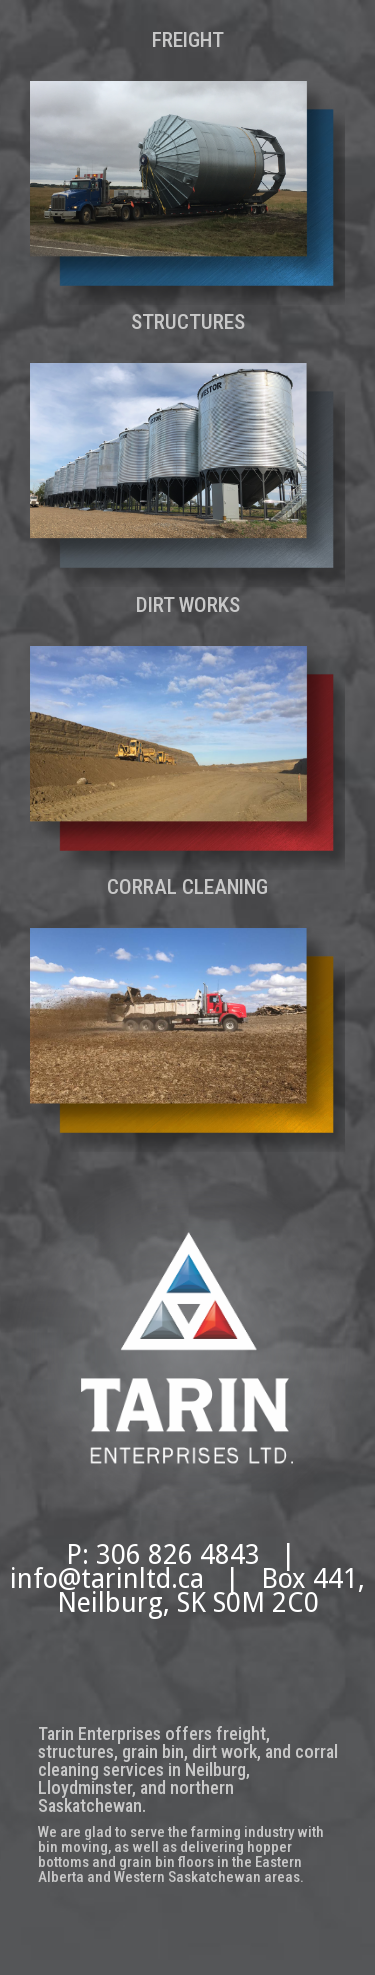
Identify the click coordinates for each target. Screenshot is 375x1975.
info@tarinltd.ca (107, 1578)
